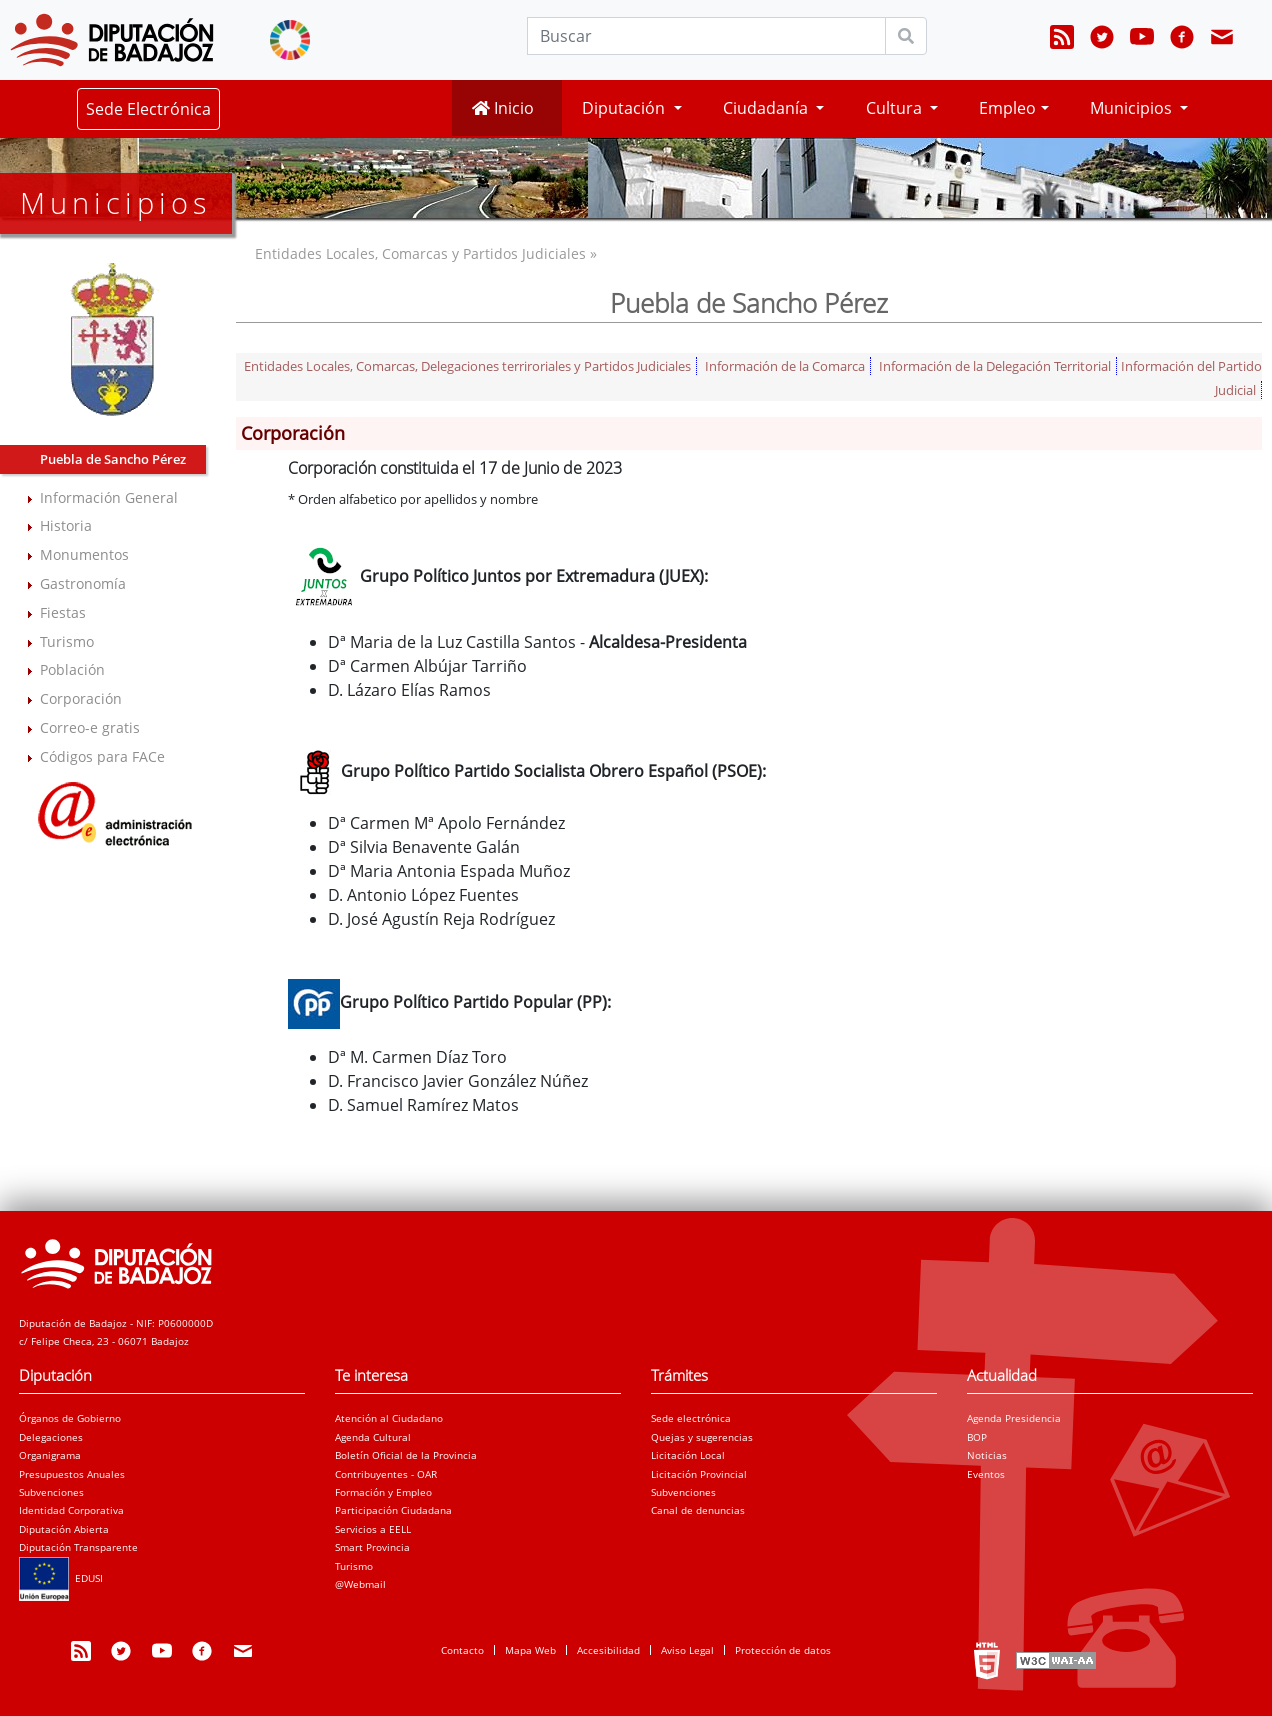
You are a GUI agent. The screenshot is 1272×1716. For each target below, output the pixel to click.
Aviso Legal (687, 1650)
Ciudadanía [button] (767, 108)
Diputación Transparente (78, 1547)
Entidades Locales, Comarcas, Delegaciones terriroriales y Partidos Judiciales (467, 366)
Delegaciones (51, 1437)
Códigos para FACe (102, 756)
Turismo (67, 641)
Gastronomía (83, 583)
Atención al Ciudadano (389, 1418)
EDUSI (61, 1578)
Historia (66, 525)
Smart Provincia (372, 1547)
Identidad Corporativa (71, 1510)
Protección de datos (783, 1650)
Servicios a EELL (373, 1529)
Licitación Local (688, 1455)
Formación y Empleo (383, 1492)
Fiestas (63, 612)
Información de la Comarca (785, 366)
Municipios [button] (1133, 108)
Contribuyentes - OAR (386, 1474)
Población (72, 669)
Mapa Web (530, 1650)
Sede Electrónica (148, 109)
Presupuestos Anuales (72, 1474)
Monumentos (84, 554)
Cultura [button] (896, 108)
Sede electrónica (691, 1418)
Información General (109, 497)
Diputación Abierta (64, 1529)
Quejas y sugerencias (702, 1437)
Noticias (987, 1455)
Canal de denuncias (698, 1510)
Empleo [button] (1007, 108)
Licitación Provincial (699, 1474)
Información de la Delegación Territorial (995, 366)
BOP (977, 1437)
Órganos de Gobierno (70, 1418)
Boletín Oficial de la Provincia (406, 1455)
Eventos (986, 1474)
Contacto (462, 1650)
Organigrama (50, 1455)
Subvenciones (51, 1492)
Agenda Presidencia (1014, 1418)
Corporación (81, 698)
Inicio (503, 108)
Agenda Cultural (373, 1437)
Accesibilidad (608, 1650)
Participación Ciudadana (393, 1510)
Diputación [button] (625, 108)
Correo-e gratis (90, 727)
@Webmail (360, 1584)
